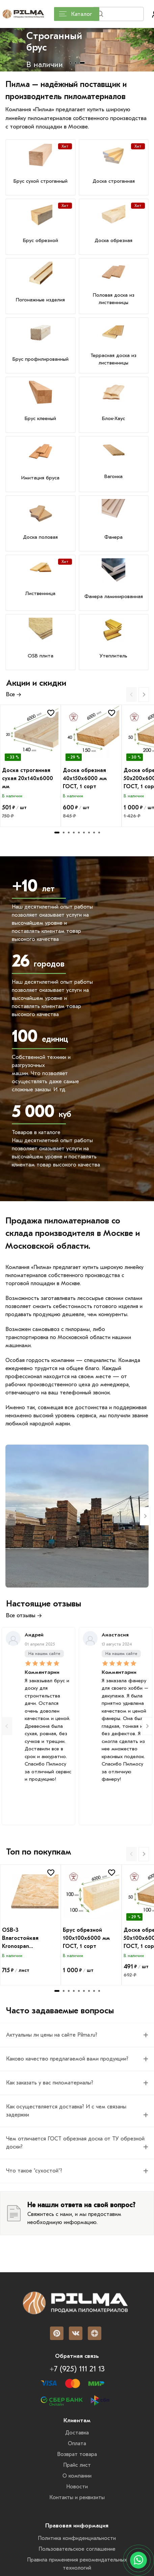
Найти (130, 15)
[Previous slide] (131, 694)
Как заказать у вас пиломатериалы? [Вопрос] (49, 2083)
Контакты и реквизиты (77, 2497)
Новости (77, 2487)
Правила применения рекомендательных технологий (77, 2564)
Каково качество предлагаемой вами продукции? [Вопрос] (67, 2059)
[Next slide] (143, 694)
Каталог (75, 14)
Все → (13, 694)
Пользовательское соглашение (77, 2549)
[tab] (70, 63)
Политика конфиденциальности (77, 2538)
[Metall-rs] (77, 1516)
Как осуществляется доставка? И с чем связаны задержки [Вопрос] (66, 2111)
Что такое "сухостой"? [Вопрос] (34, 2171)
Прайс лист (77, 2465)
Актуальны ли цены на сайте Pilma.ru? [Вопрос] (51, 2035)
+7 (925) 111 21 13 (77, 2368)
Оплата (77, 2443)
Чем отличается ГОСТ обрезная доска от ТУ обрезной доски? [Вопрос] (75, 2143)
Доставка (77, 2433)
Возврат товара (77, 2454)
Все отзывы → (24, 1615)
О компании (77, 2476)
